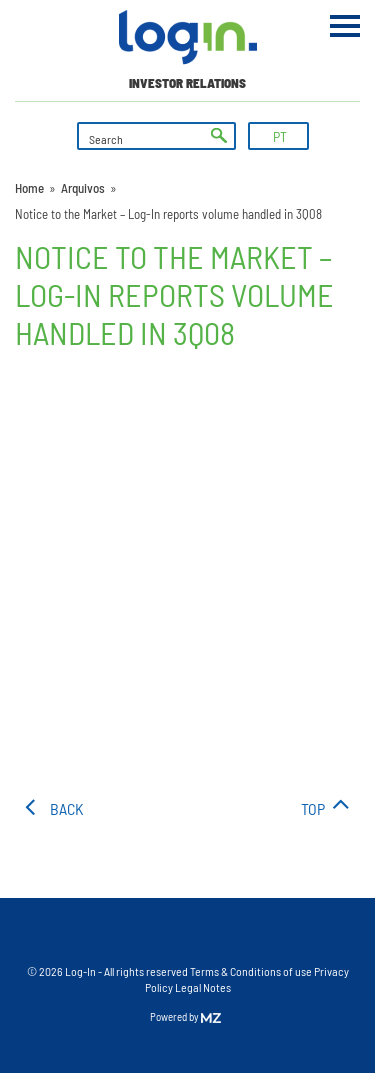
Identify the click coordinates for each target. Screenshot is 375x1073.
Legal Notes (203, 987)
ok (219, 136)
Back (67, 808)
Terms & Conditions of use (252, 971)
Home (29, 188)
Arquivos (83, 188)
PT (280, 136)
